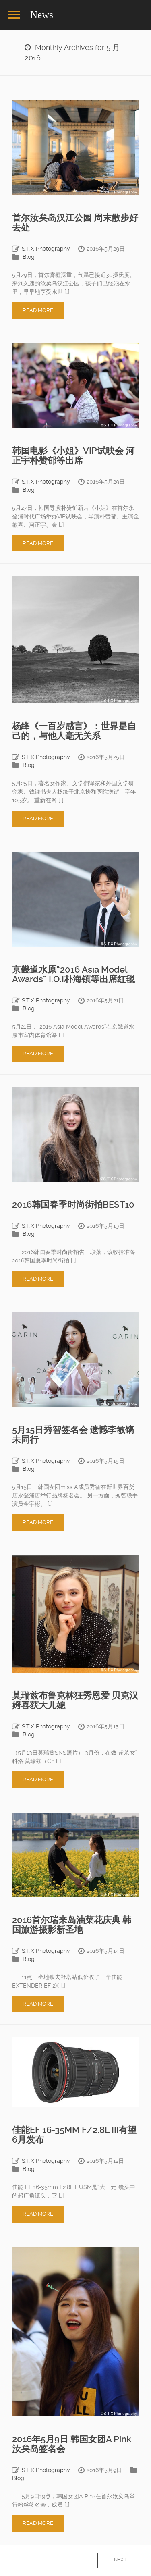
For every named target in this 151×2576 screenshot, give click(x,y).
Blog (29, 257)
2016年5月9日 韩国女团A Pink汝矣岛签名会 (71, 2444)
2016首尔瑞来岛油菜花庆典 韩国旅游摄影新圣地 (71, 1925)
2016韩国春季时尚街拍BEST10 (73, 1205)
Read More (38, 310)
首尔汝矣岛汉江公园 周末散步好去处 (75, 223)
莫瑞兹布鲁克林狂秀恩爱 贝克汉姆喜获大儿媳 (75, 1700)
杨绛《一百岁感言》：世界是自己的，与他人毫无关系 (74, 731)
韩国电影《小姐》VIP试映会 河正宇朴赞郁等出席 (73, 456)
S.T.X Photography (46, 248)
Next (120, 2560)
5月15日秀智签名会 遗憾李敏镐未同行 (73, 1435)
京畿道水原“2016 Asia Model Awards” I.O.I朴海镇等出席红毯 (73, 974)
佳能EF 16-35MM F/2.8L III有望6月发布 (74, 2135)
